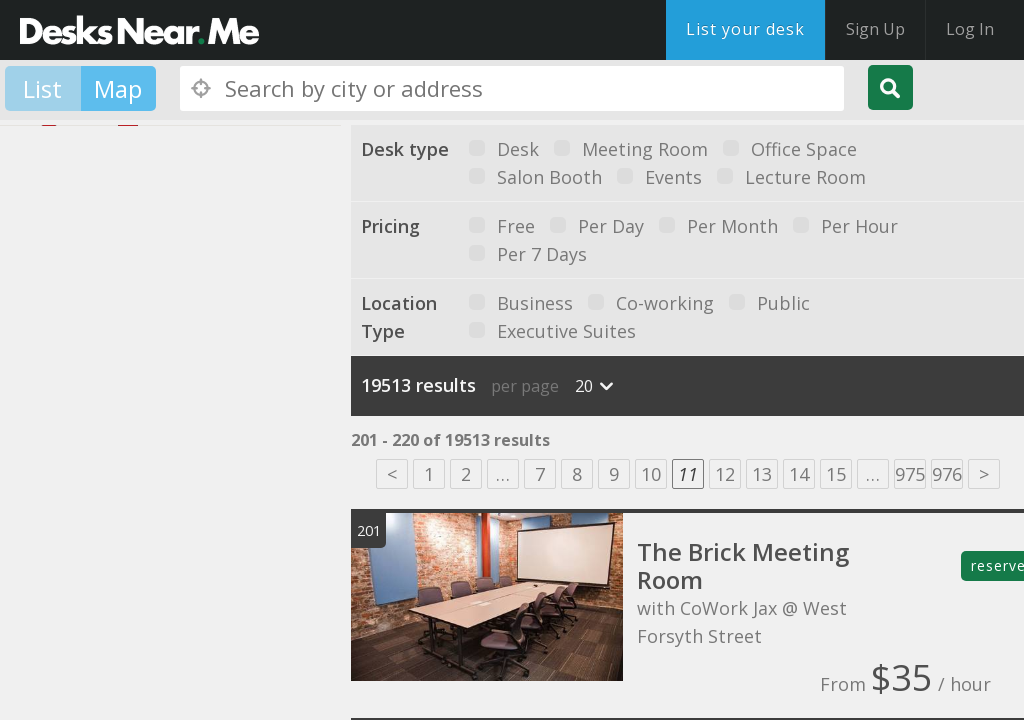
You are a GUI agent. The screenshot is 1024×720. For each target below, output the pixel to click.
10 (651, 474)
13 (762, 474)
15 (836, 474)
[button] (116, 450)
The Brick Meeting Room (743, 565)
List (42, 88)
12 (725, 474)
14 (799, 474)
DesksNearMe (139, 30)
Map (118, 88)
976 (947, 474)
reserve (997, 565)
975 (910, 474)
